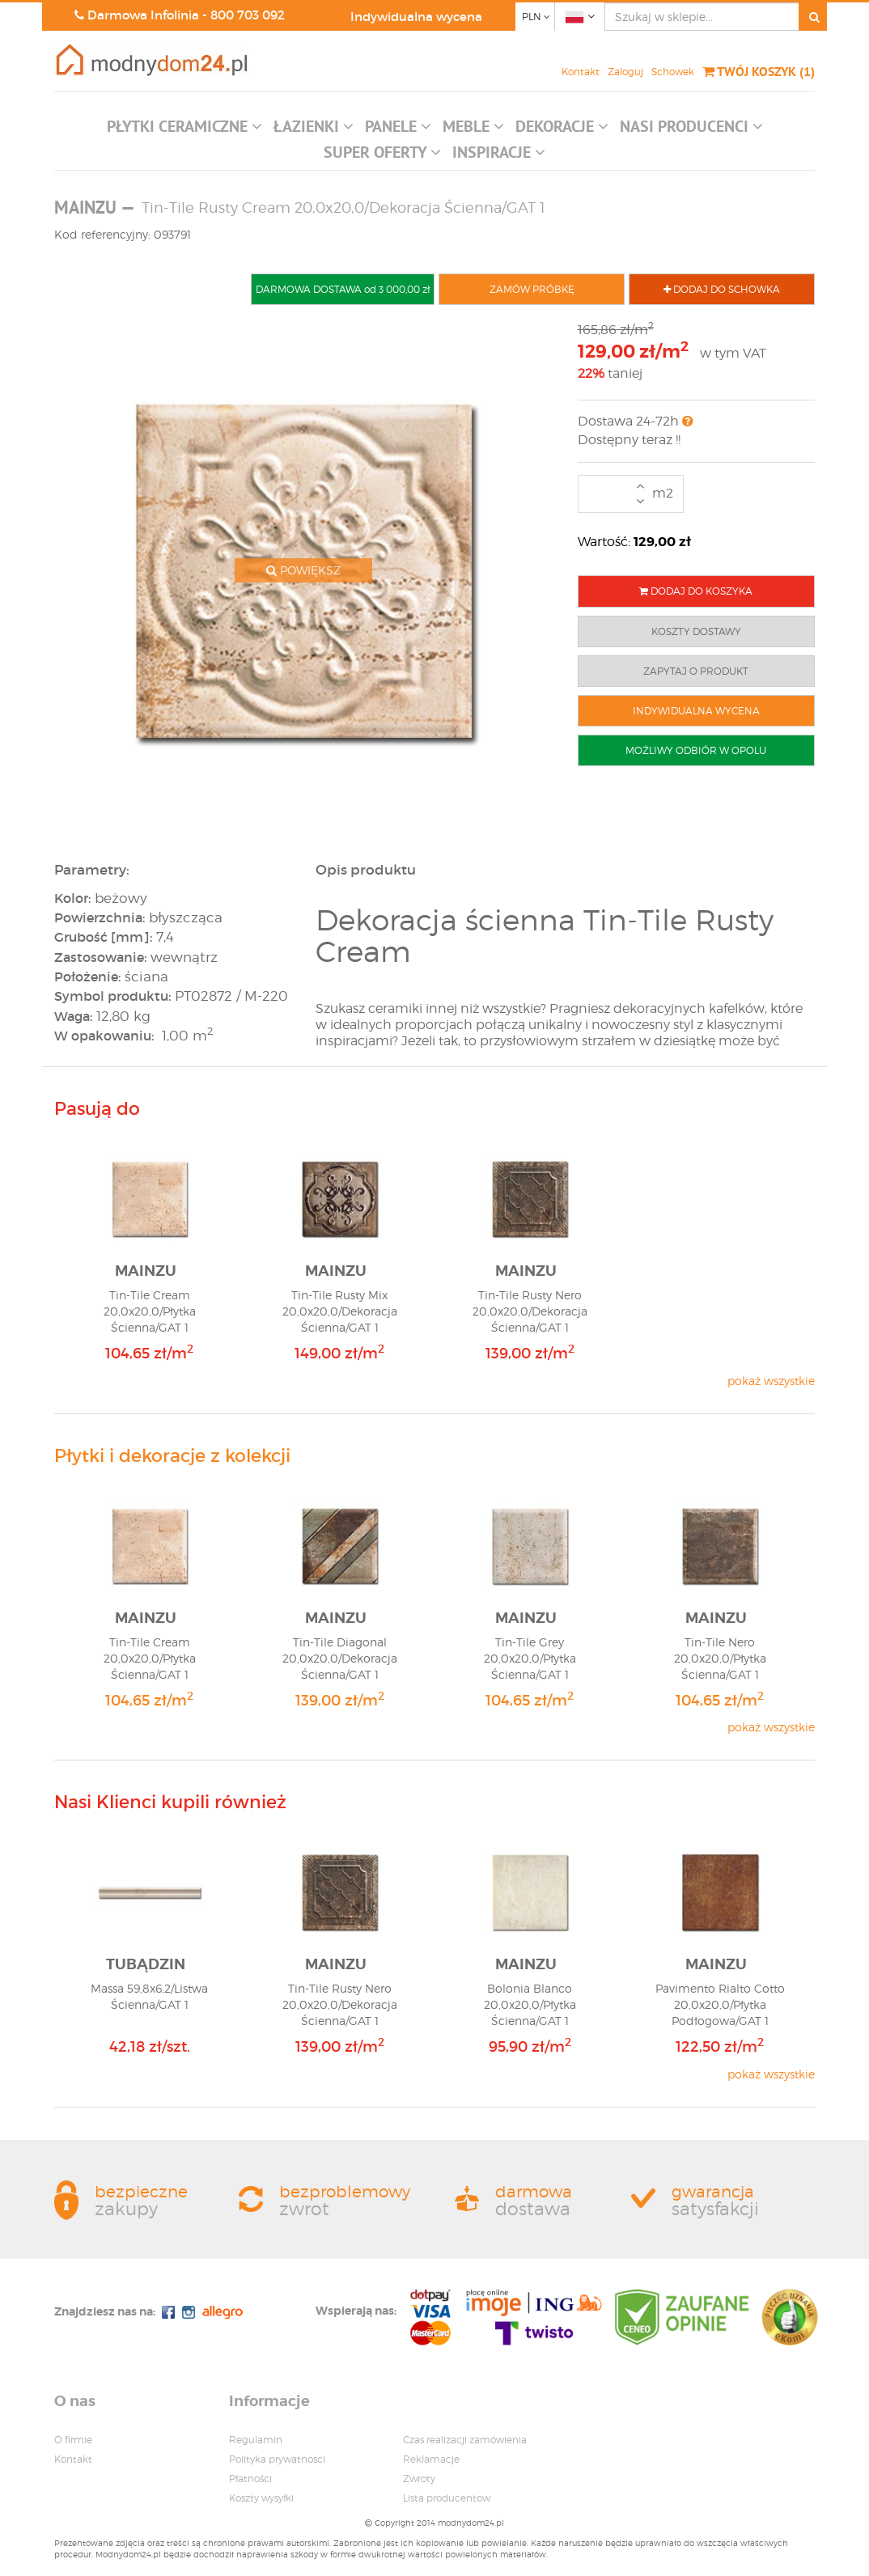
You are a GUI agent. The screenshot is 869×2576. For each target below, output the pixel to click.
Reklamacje (431, 2459)
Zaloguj (625, 72)
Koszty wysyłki (261, 2498)
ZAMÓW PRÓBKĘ (532, 289)
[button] (184, 130)
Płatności (250, 2478)
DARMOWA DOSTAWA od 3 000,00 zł (343, 289)
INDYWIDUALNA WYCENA (696, 711)
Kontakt (581, 72)
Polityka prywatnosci (277, 2459)
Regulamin (255, 2440)
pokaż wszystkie (771, 1381)
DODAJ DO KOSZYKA (695, 591)
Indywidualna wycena (416, 16)
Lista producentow (446, 2498)
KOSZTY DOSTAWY (696, 631)
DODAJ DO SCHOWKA (721, 289)
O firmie (73, 2440)
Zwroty (419, 2478)
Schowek (672, 72)
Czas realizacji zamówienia (465, 2440)
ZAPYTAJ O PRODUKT (695, 671)
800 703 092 (247, 15)
